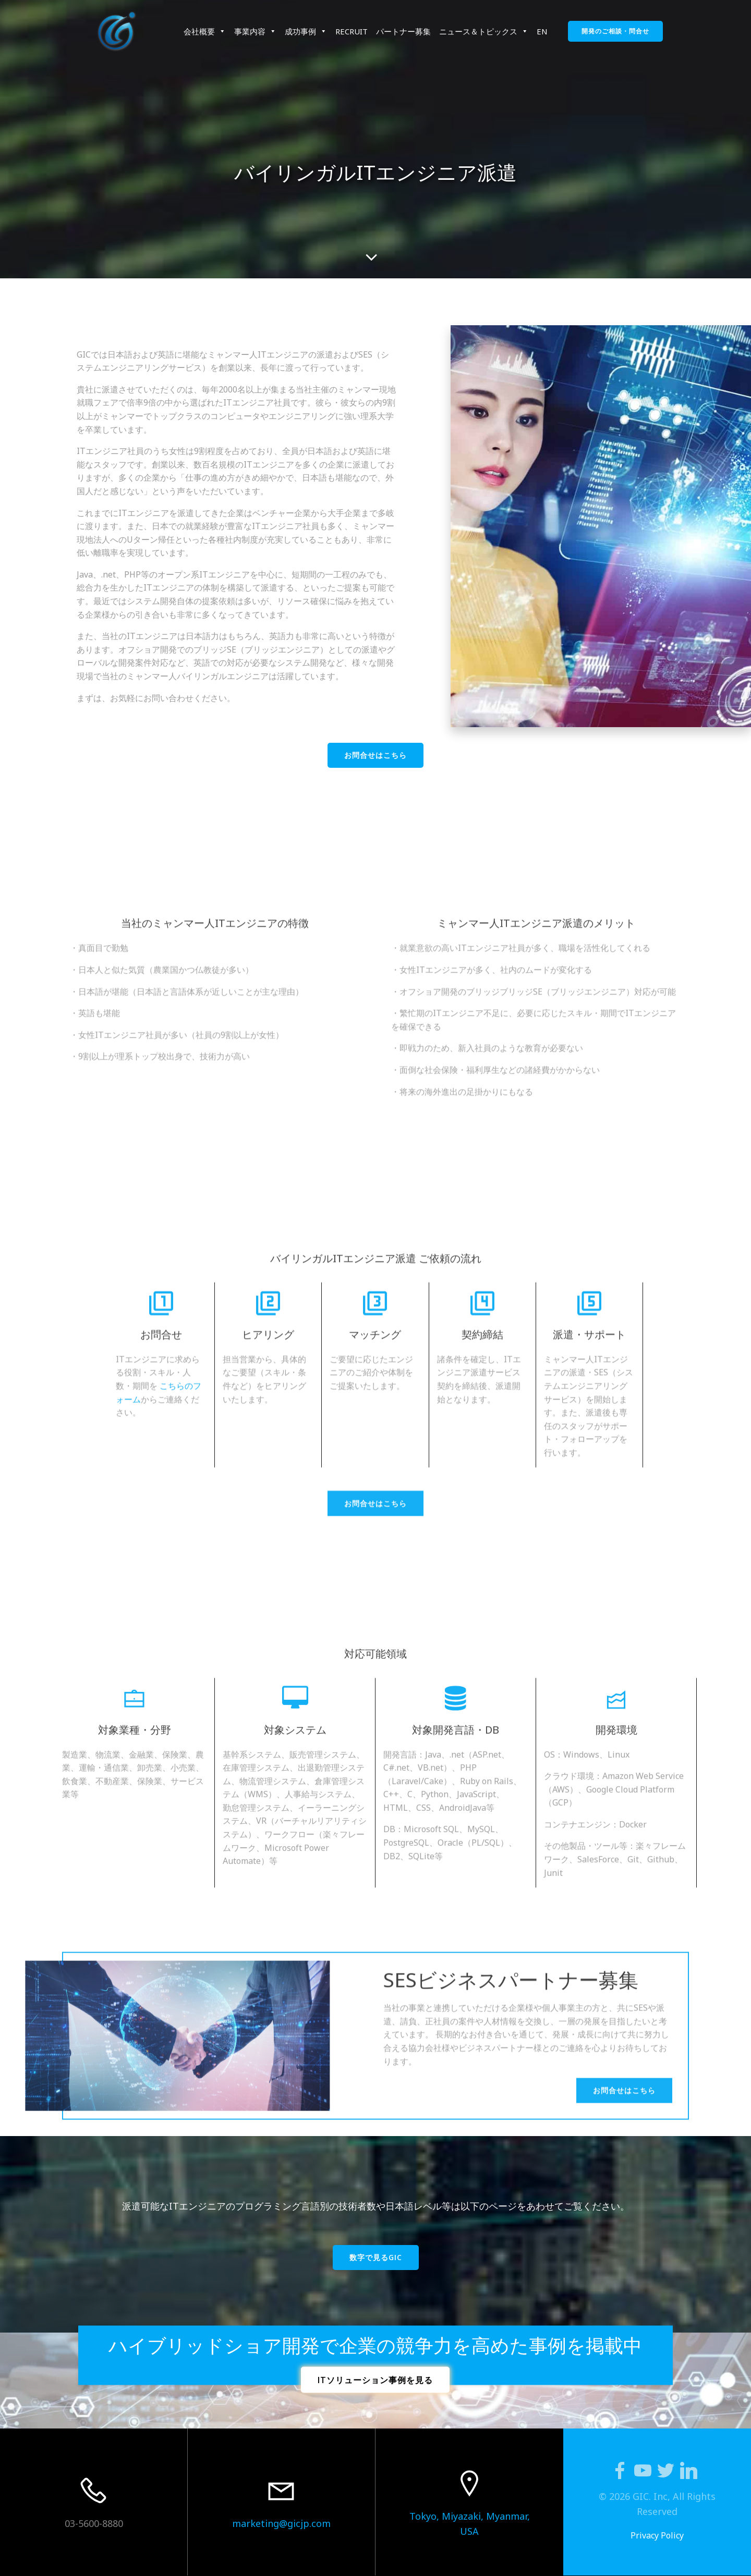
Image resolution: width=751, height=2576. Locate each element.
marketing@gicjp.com (281, 2523)
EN (542, 31)
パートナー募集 (403, 31)
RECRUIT (351, 31)
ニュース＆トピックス (483, 31)
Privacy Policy (657, 2535)
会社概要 (205, 31)
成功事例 (306, 31)
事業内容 (255, 31)
